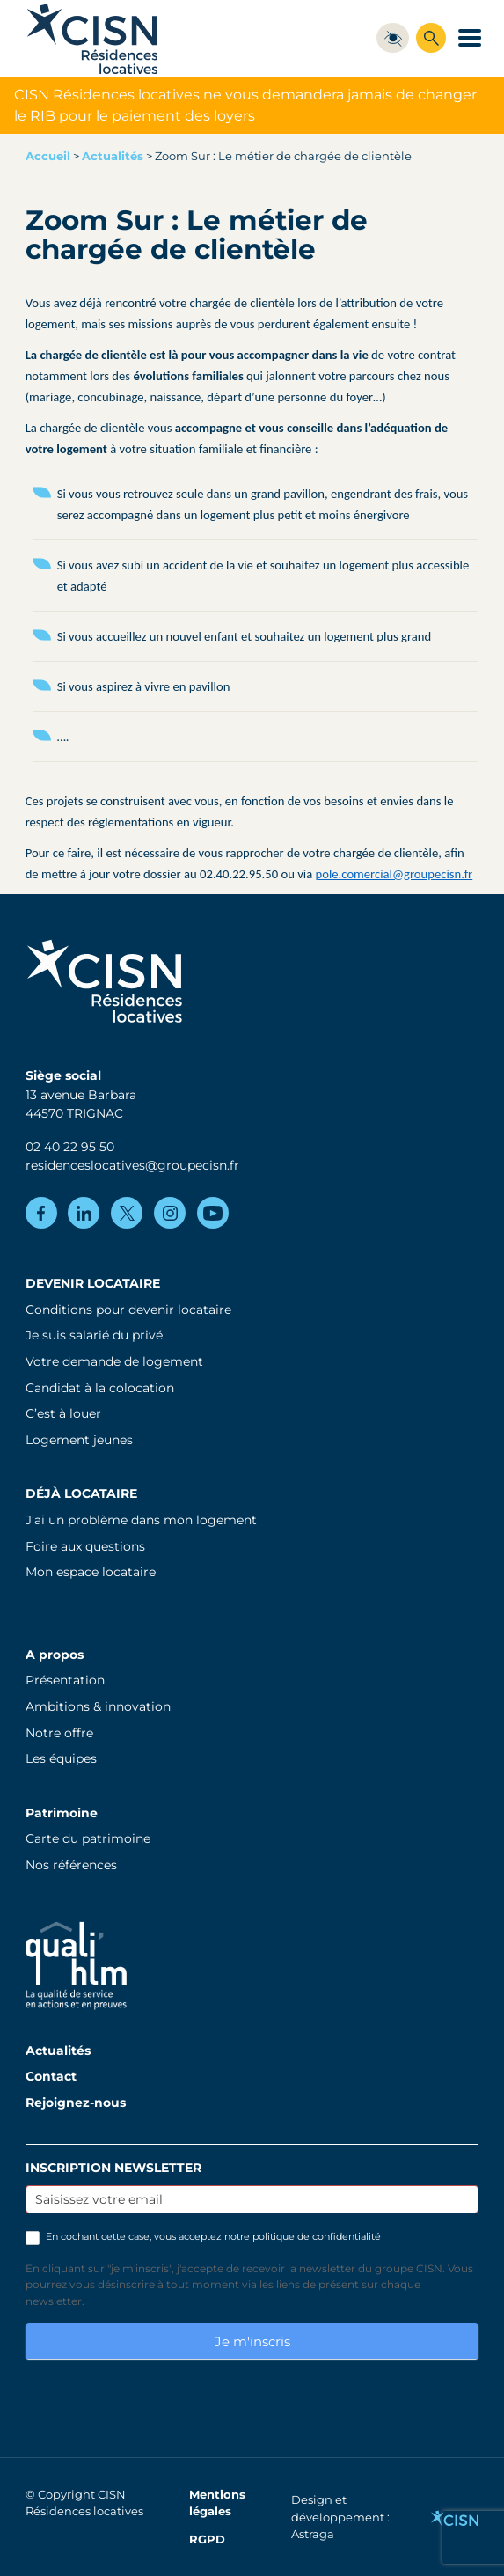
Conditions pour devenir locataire (128, 1309)
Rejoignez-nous (76, 2102)
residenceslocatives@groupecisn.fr (132, 1165)
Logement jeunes (79, 1440)
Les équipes (61, 1758)
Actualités (112, 156)
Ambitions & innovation (98, 1706)
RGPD (207, 2539)
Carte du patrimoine (88, 1838)
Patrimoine (62, 1813)
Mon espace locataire (91, 1572)
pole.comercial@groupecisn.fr (394, 874)
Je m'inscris (252, 2341)
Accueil (48, 156)
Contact (51, 2076)
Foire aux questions (85, 1546)
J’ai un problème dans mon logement (141, 1520)
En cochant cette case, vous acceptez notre (203, 2237)
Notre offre (59, 1733)
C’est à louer (63, 1413)
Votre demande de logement (114, 1361)
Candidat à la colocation (100, 1388)
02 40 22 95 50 (70, 1147)
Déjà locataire (81, 1493)
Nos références (71, 1865)
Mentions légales (217, 2503)
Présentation (65, 1680)
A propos (55, 1654)
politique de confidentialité (316, 2236)
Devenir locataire (93, 1283)
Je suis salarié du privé (94, 1335)
